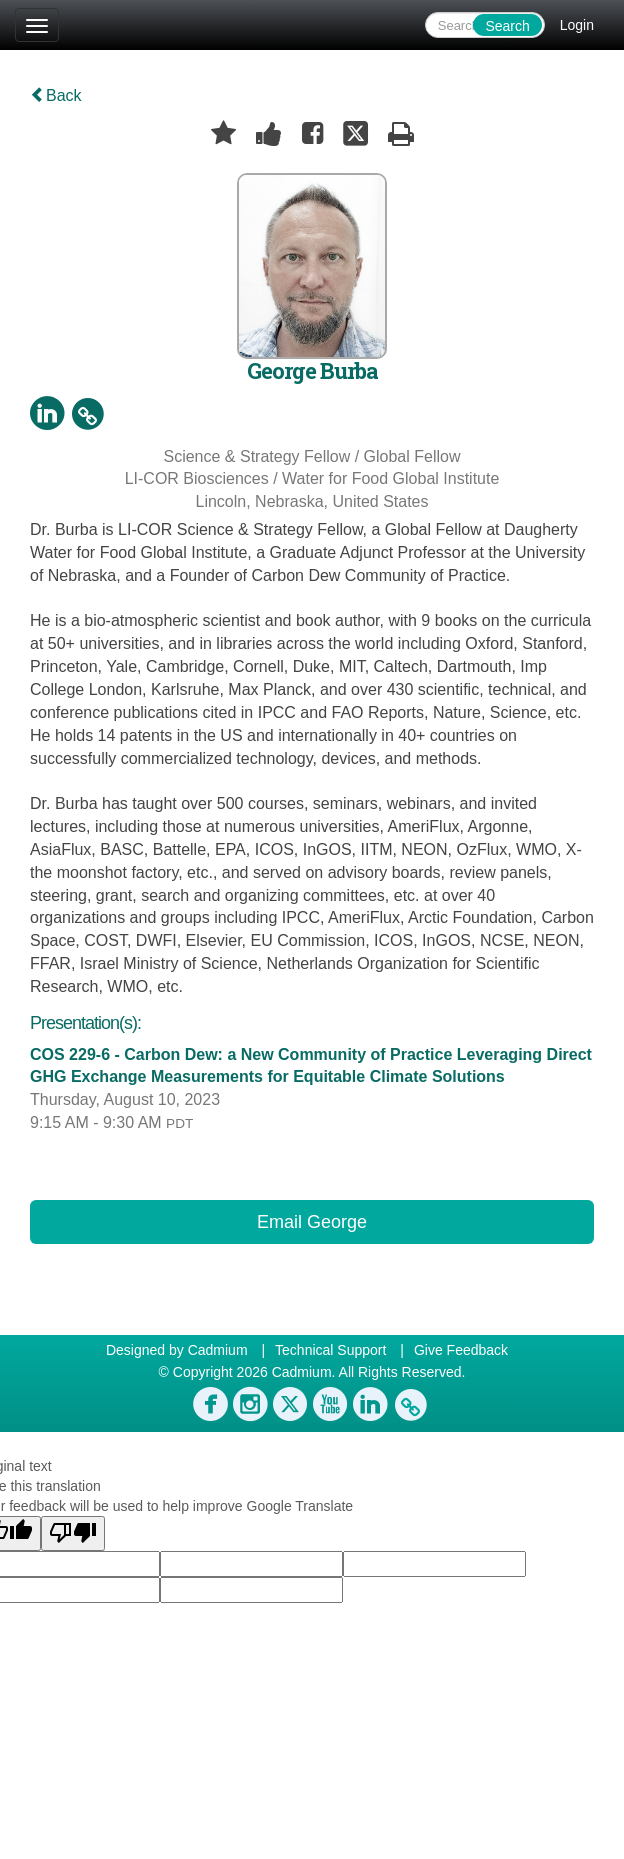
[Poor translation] (73, 1533)
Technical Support (330, 1350)
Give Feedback (461, 1350)
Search (507, 26)
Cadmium (218, 1350)
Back (56, 95)
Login (577, 25)
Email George (312, 1222)
